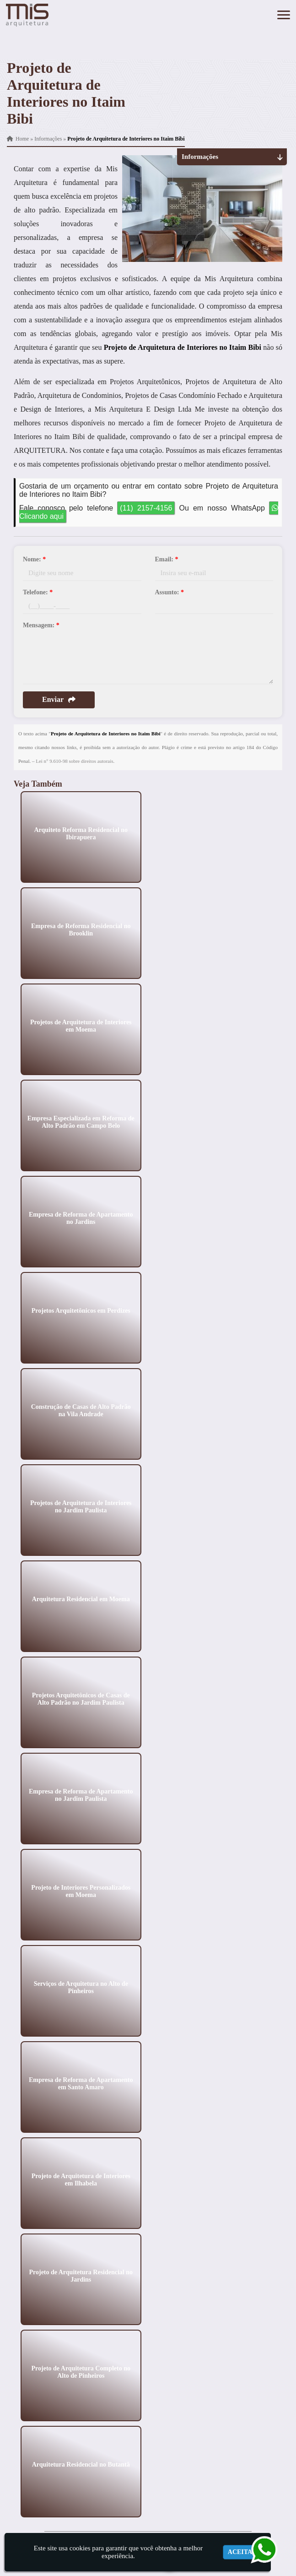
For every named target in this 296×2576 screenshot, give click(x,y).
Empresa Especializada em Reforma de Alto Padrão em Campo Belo (81, 1121)
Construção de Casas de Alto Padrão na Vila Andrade (81, 1410)
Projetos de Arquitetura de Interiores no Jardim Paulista (81, 1506)
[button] (283, 15)
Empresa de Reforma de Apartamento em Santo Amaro (81, 2083)
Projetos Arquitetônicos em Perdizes (81, 1310)
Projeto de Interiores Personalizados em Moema (80, 1891)
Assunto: (169, 592)
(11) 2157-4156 (146, 508)
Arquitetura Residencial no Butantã (81, 2464)
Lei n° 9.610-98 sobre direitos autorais (74, 761)
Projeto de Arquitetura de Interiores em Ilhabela (81, 2179)
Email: (166, 559)
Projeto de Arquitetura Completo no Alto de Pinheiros (81, 2371)
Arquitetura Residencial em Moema (81, 1598)
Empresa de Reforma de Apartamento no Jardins (81, 1218)
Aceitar (242, 2552)
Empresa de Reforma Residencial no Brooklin (81, 929)
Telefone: (38, 592)
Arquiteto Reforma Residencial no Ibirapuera (81, 833)
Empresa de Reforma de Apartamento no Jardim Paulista (81, 1795)
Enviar (58, 699)
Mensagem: (41, 625)
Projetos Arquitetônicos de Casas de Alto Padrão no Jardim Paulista (81, 1698)
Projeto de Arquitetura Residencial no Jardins (81, 2275)
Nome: (34, 559)
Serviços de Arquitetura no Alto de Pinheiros (81, 1987)
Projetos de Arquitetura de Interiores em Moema (81, 1025)
